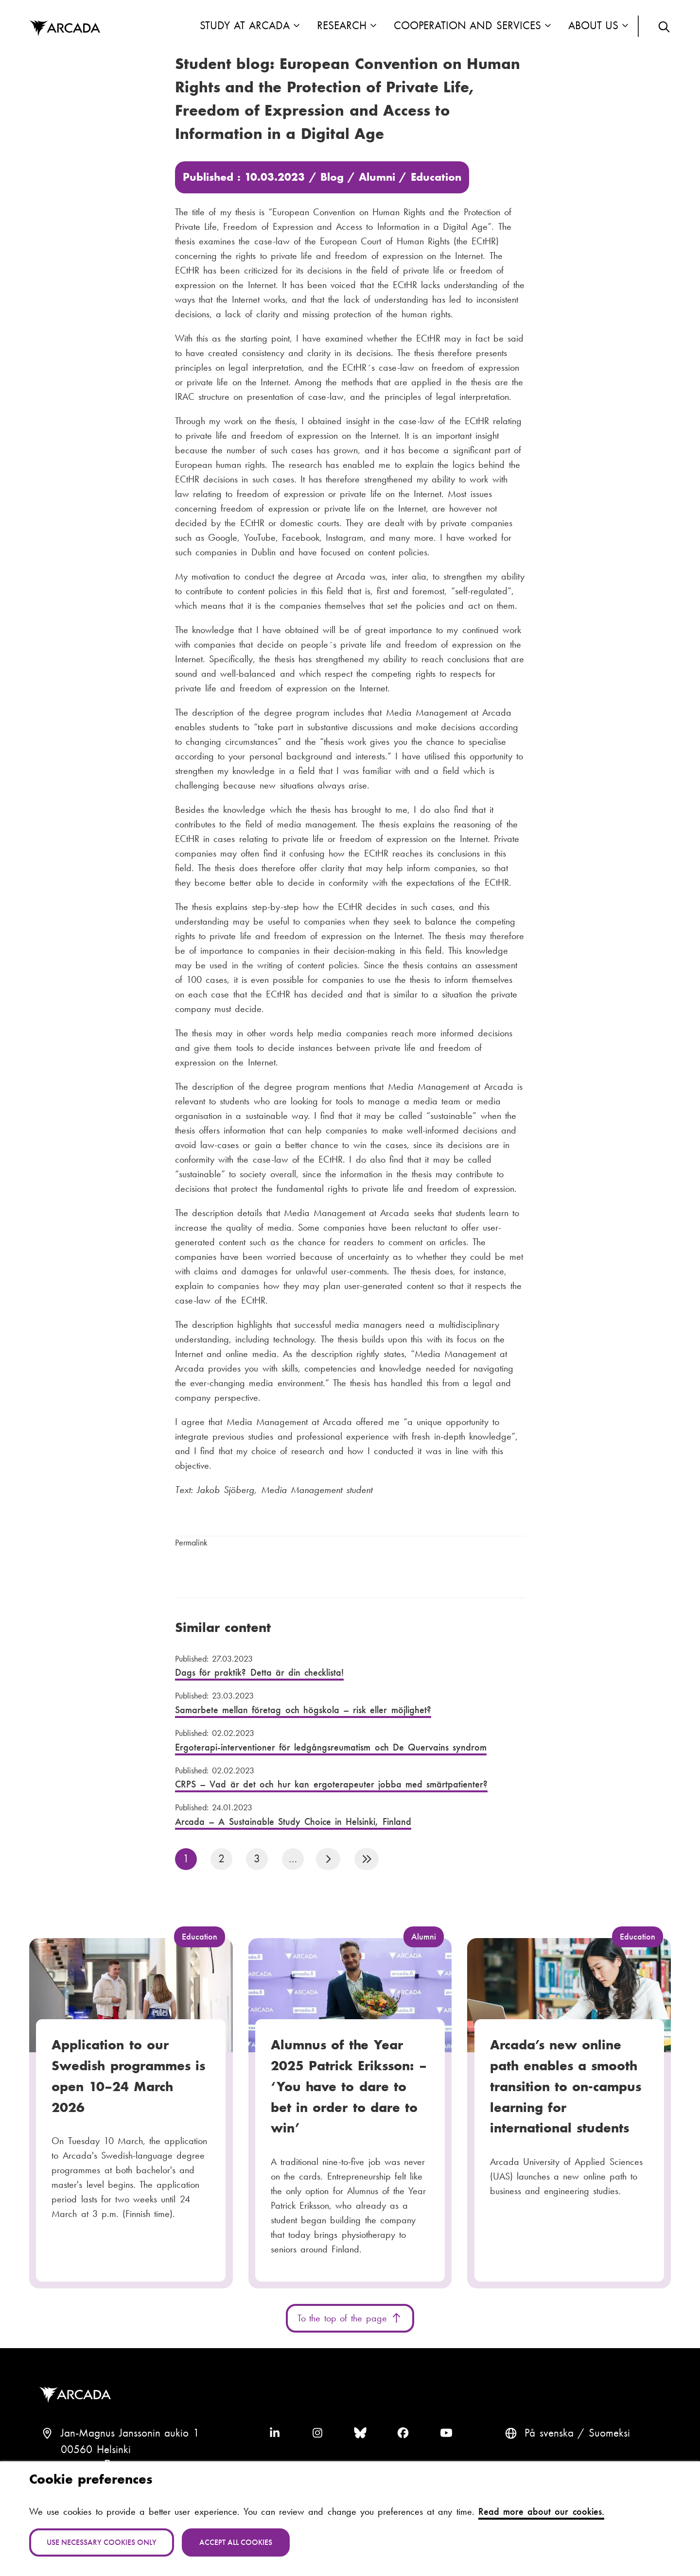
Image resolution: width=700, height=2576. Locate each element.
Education (436, 177)
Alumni (377, 177)
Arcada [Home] (64, 28)
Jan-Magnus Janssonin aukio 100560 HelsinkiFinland (130, 2449)
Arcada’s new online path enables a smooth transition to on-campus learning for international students (565, 2086)
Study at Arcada (244, 25)
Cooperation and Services (467, 25)
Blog (332, 177)
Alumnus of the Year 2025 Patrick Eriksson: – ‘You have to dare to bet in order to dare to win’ (349, 2086)
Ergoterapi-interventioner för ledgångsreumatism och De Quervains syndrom (345, 1740)
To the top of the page (350, 2318)
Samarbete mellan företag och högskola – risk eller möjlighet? (345, 1702)
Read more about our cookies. (541, 2511)
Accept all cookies (235, 2542)
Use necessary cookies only (102, 2542)
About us (593, 25)
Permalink (191, 1542)
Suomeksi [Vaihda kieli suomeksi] (609, 2433)
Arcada (77, 2395)
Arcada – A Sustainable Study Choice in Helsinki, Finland (345, 1814)
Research (342, 25)
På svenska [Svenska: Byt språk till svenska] (549, 2433)
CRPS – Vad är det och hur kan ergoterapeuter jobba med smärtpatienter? (345, 1777)
